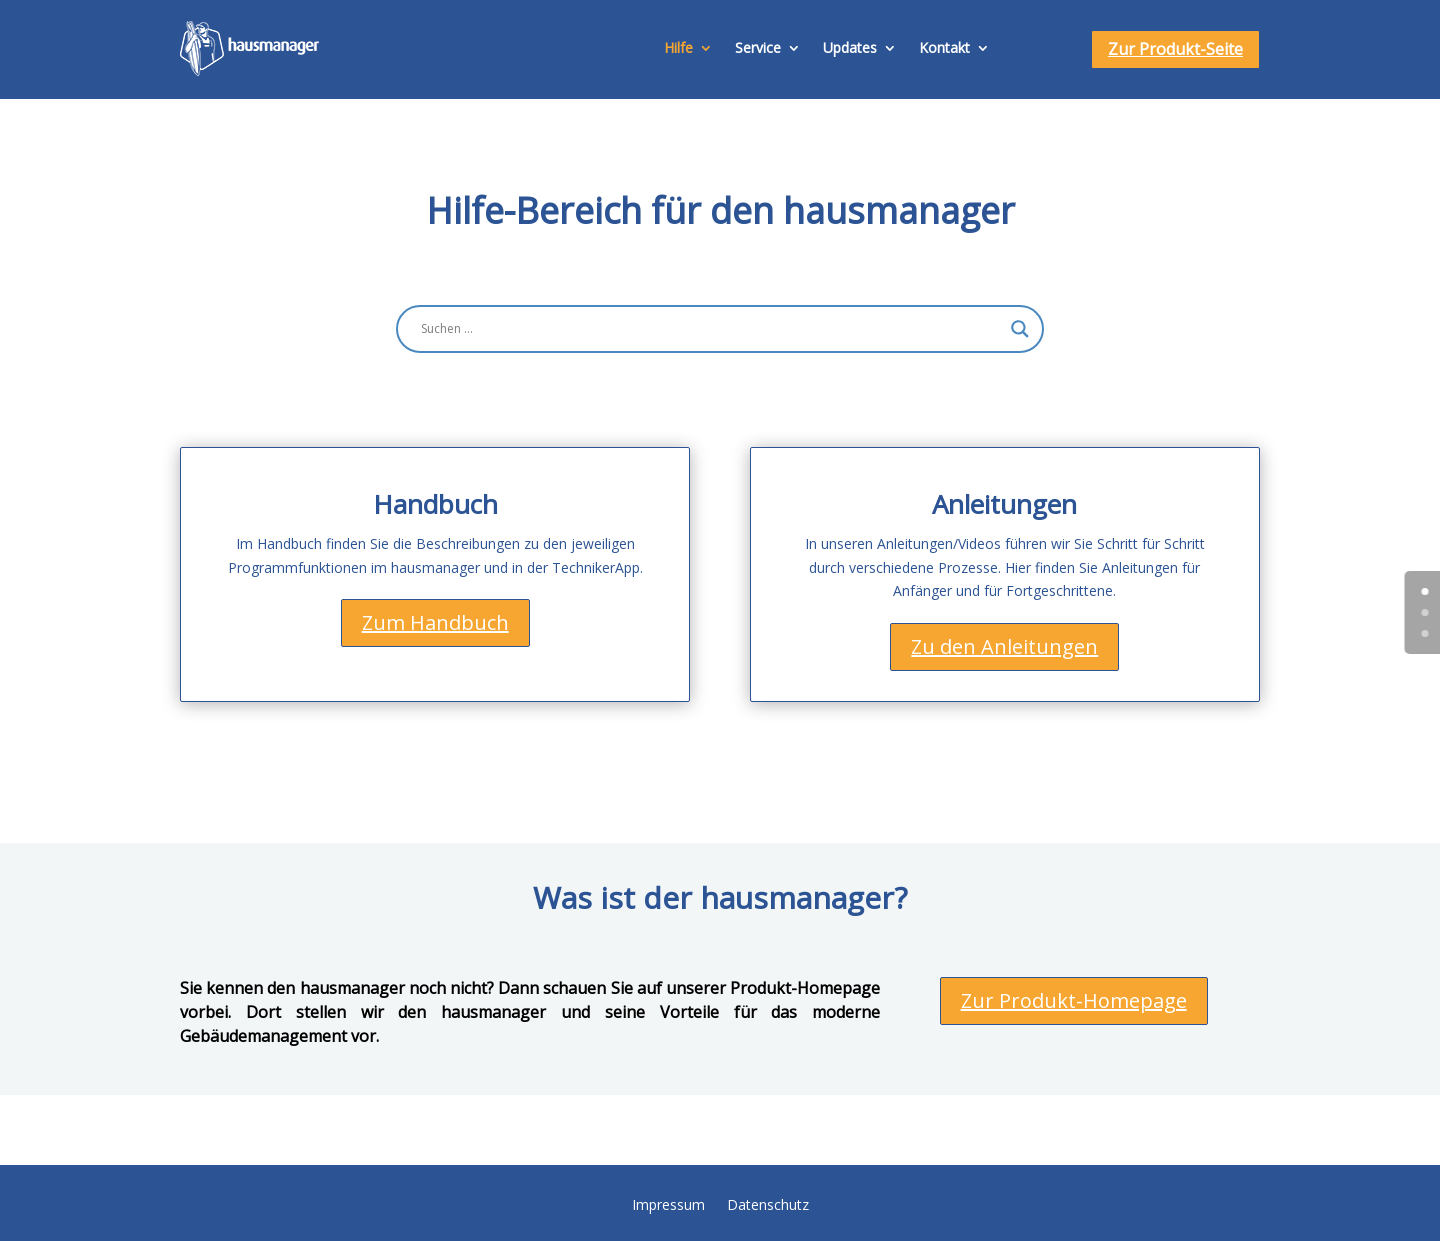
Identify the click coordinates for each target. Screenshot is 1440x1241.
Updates (850, 47)
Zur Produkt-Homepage (1074, 1000)
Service (758, 47)
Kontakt (944, 47)
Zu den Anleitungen (1004, 646)
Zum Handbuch (435, 622)
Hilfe (678, 47)
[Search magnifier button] (1020, 329)
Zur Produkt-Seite (1175, 49)
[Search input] (711, 329)
